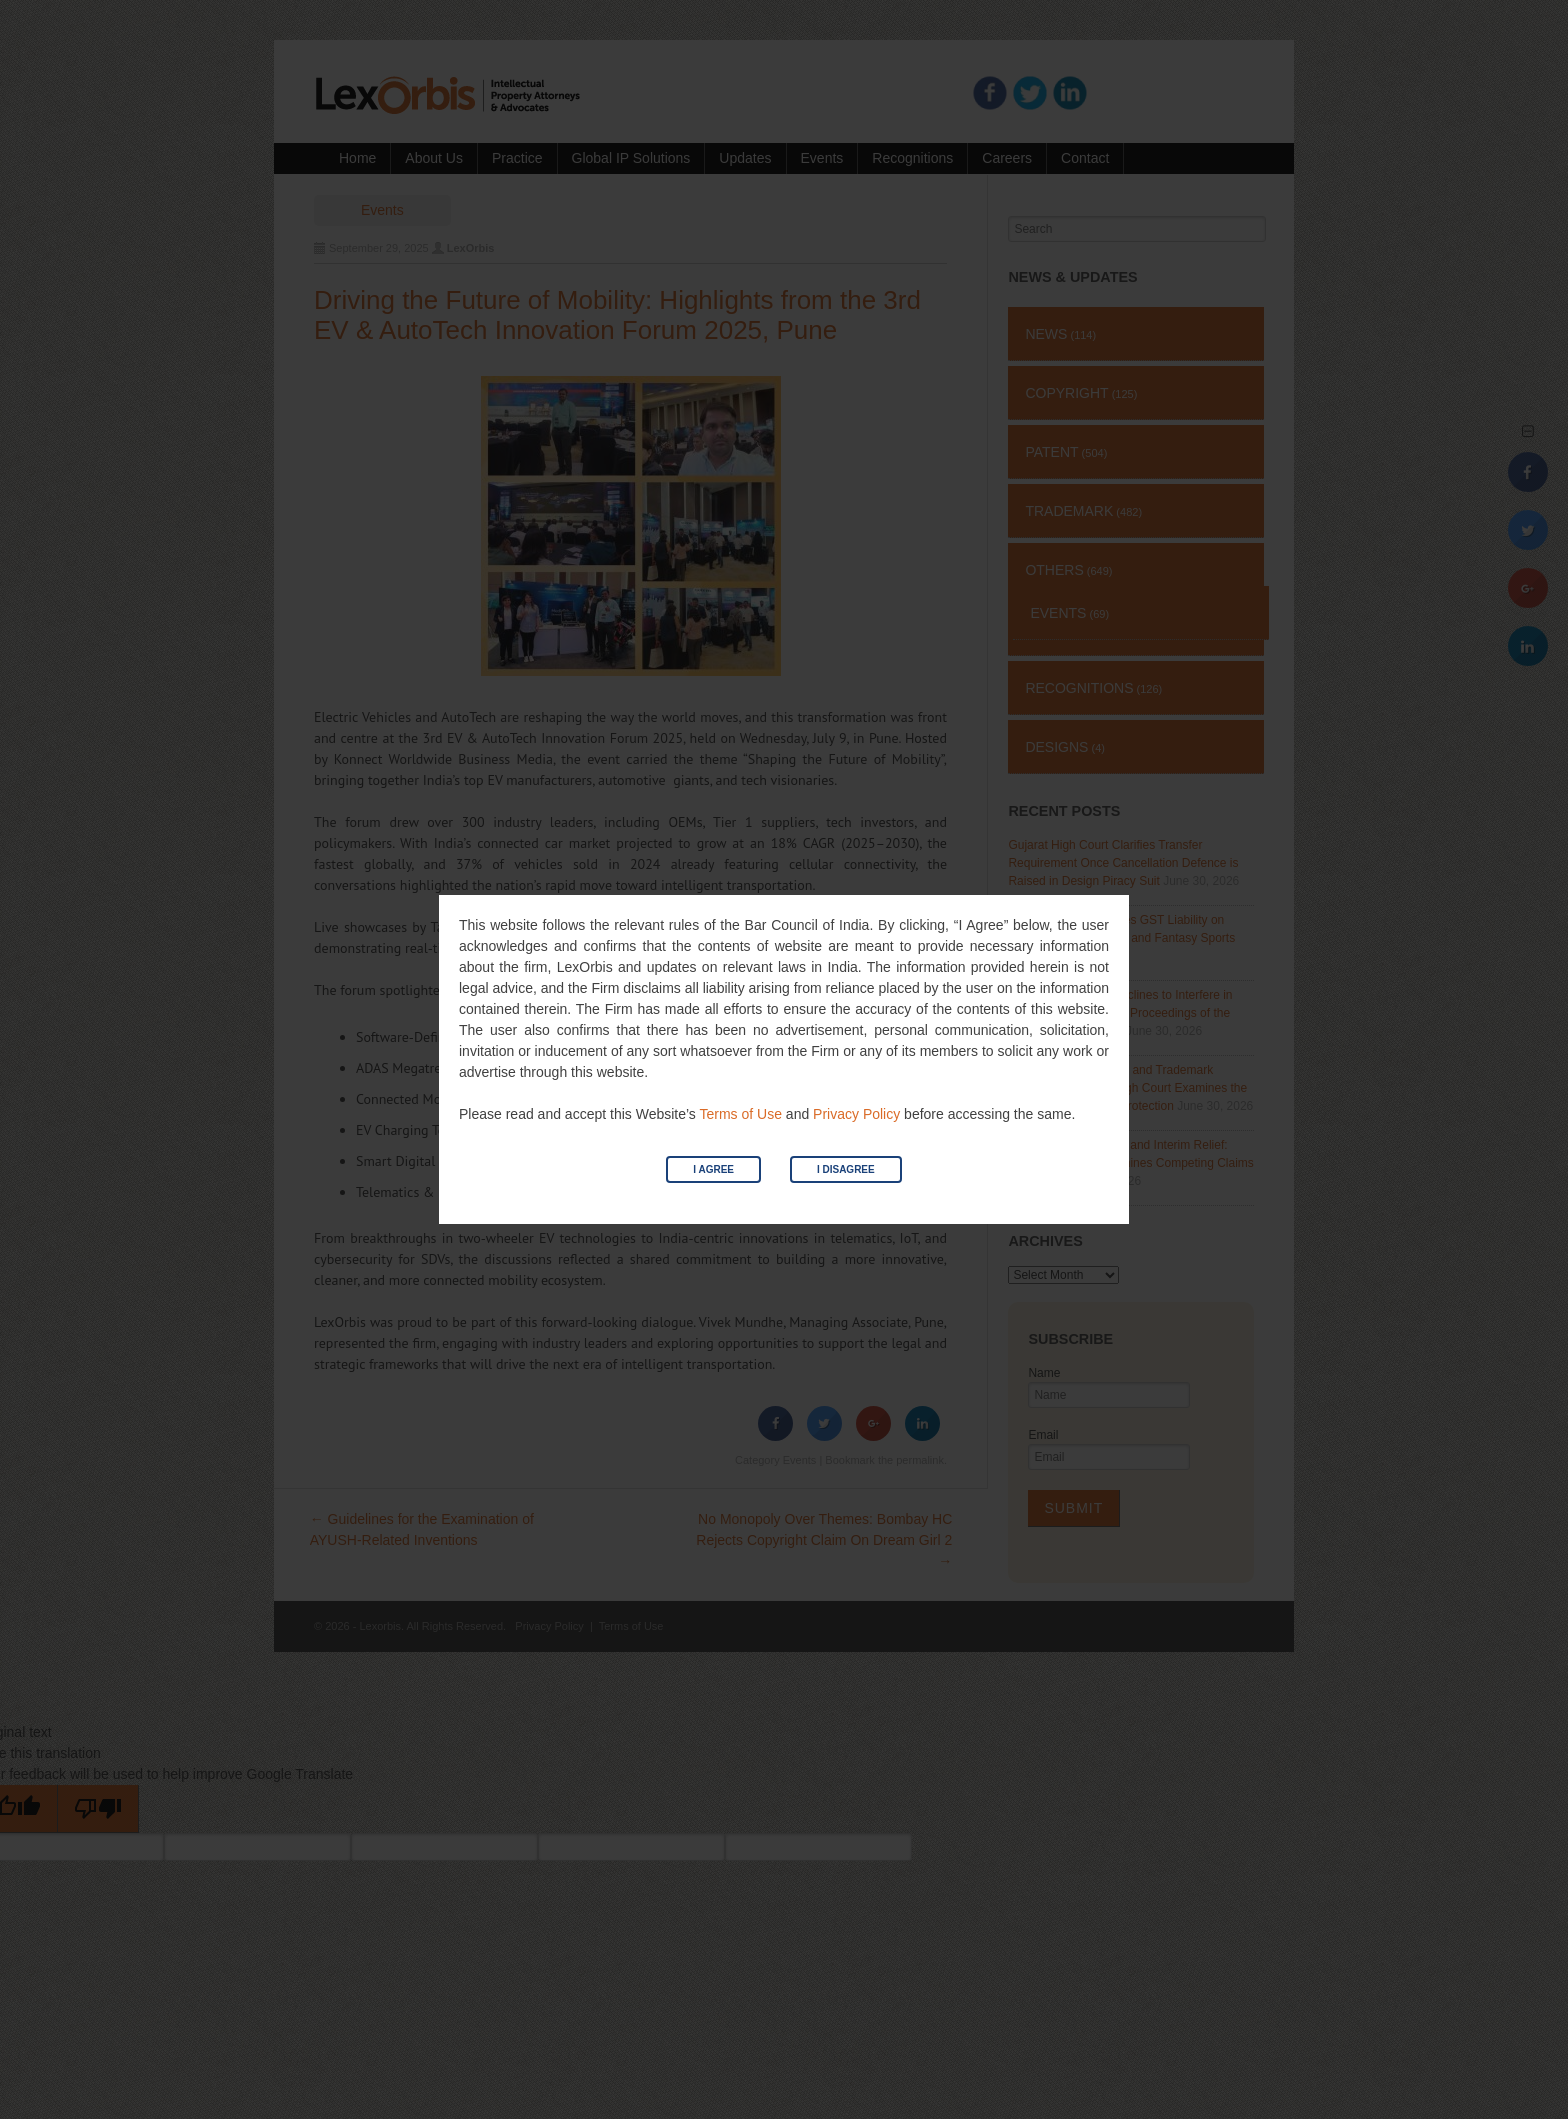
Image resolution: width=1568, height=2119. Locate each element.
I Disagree (846, 1169)
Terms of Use (740, 1114)
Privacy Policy (856, 1114)
